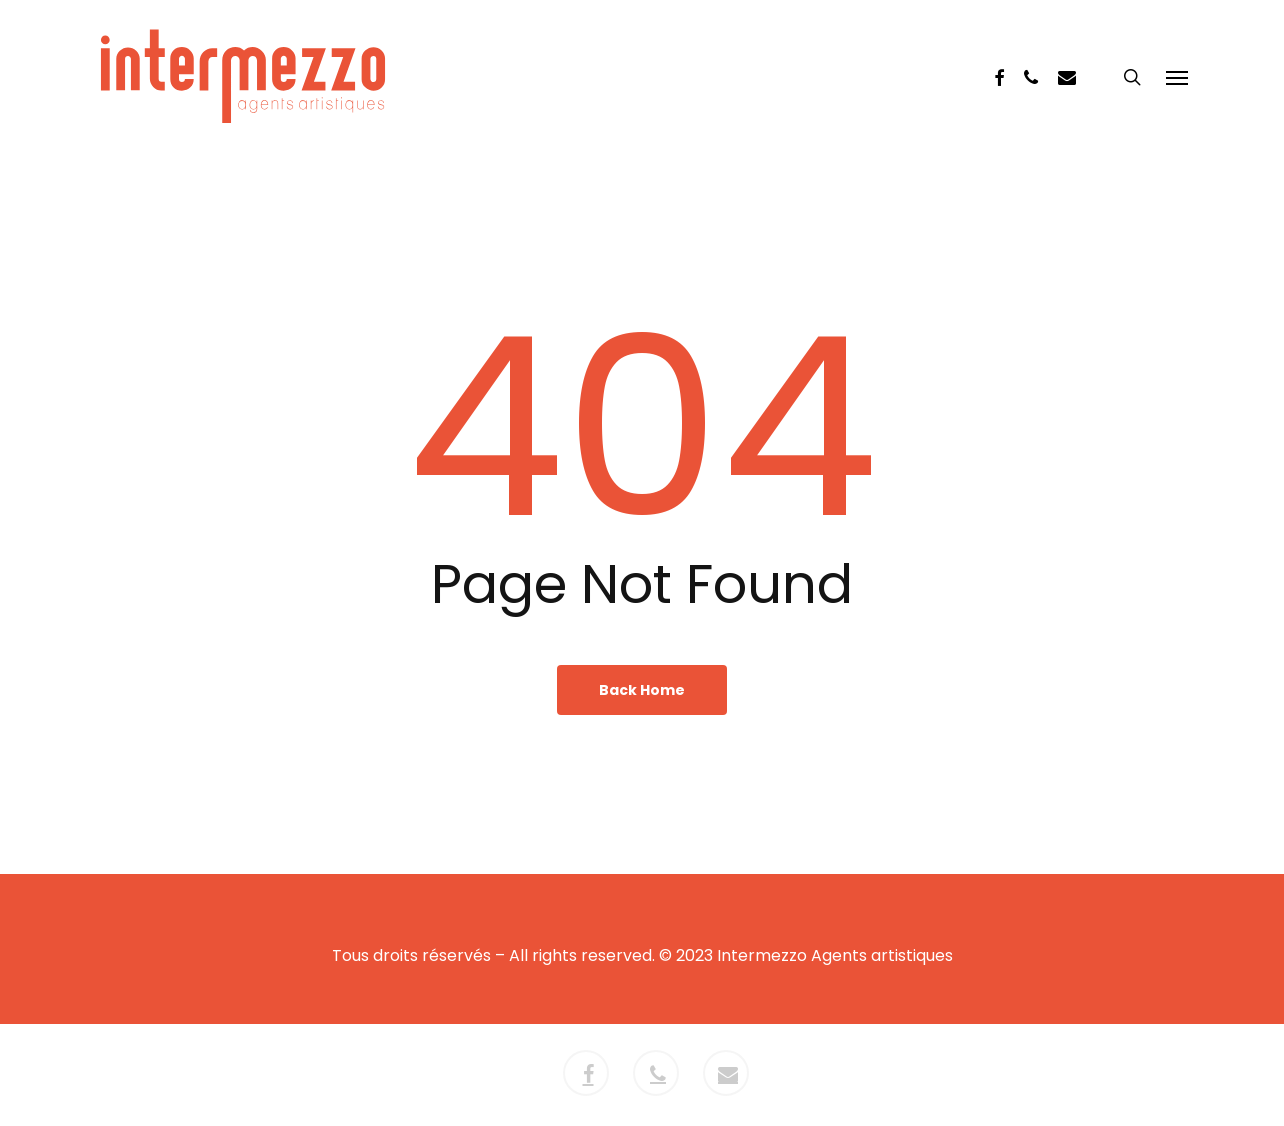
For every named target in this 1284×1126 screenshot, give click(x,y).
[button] (1177, 77)
